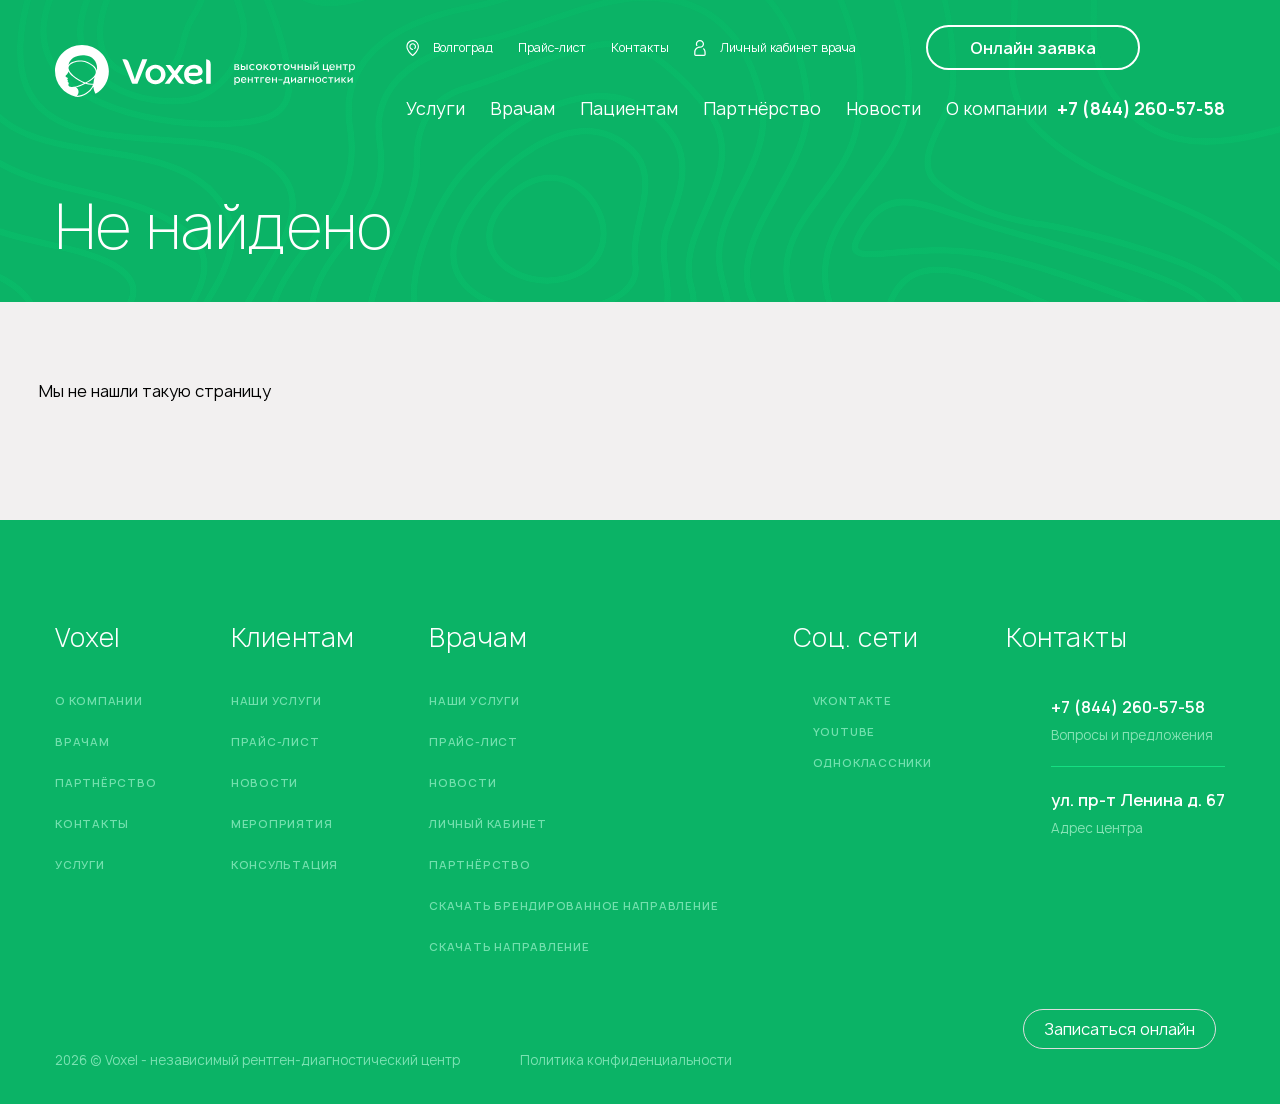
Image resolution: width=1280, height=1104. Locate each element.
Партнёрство (762, 108)
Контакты (640, 47)
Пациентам (629, 108)
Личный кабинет (488, 823)
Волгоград (449, 48)
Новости (883, 108)
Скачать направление (509, 946)
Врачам (522, 108)
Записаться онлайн (1119, 1029)
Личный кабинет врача (775, 48)
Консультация (284, 864)
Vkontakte (852, 700)
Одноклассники (872, 762)
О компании (996, 108)
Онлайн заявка (1033, 48)
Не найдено (223, 226)
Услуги (435, 108)
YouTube (844, 731)
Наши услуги (276, 700)
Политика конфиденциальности (626, 1060)
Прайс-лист (552, 47)
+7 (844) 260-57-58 (1141, 108)
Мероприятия (281, 823)
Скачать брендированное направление (573, 905)
